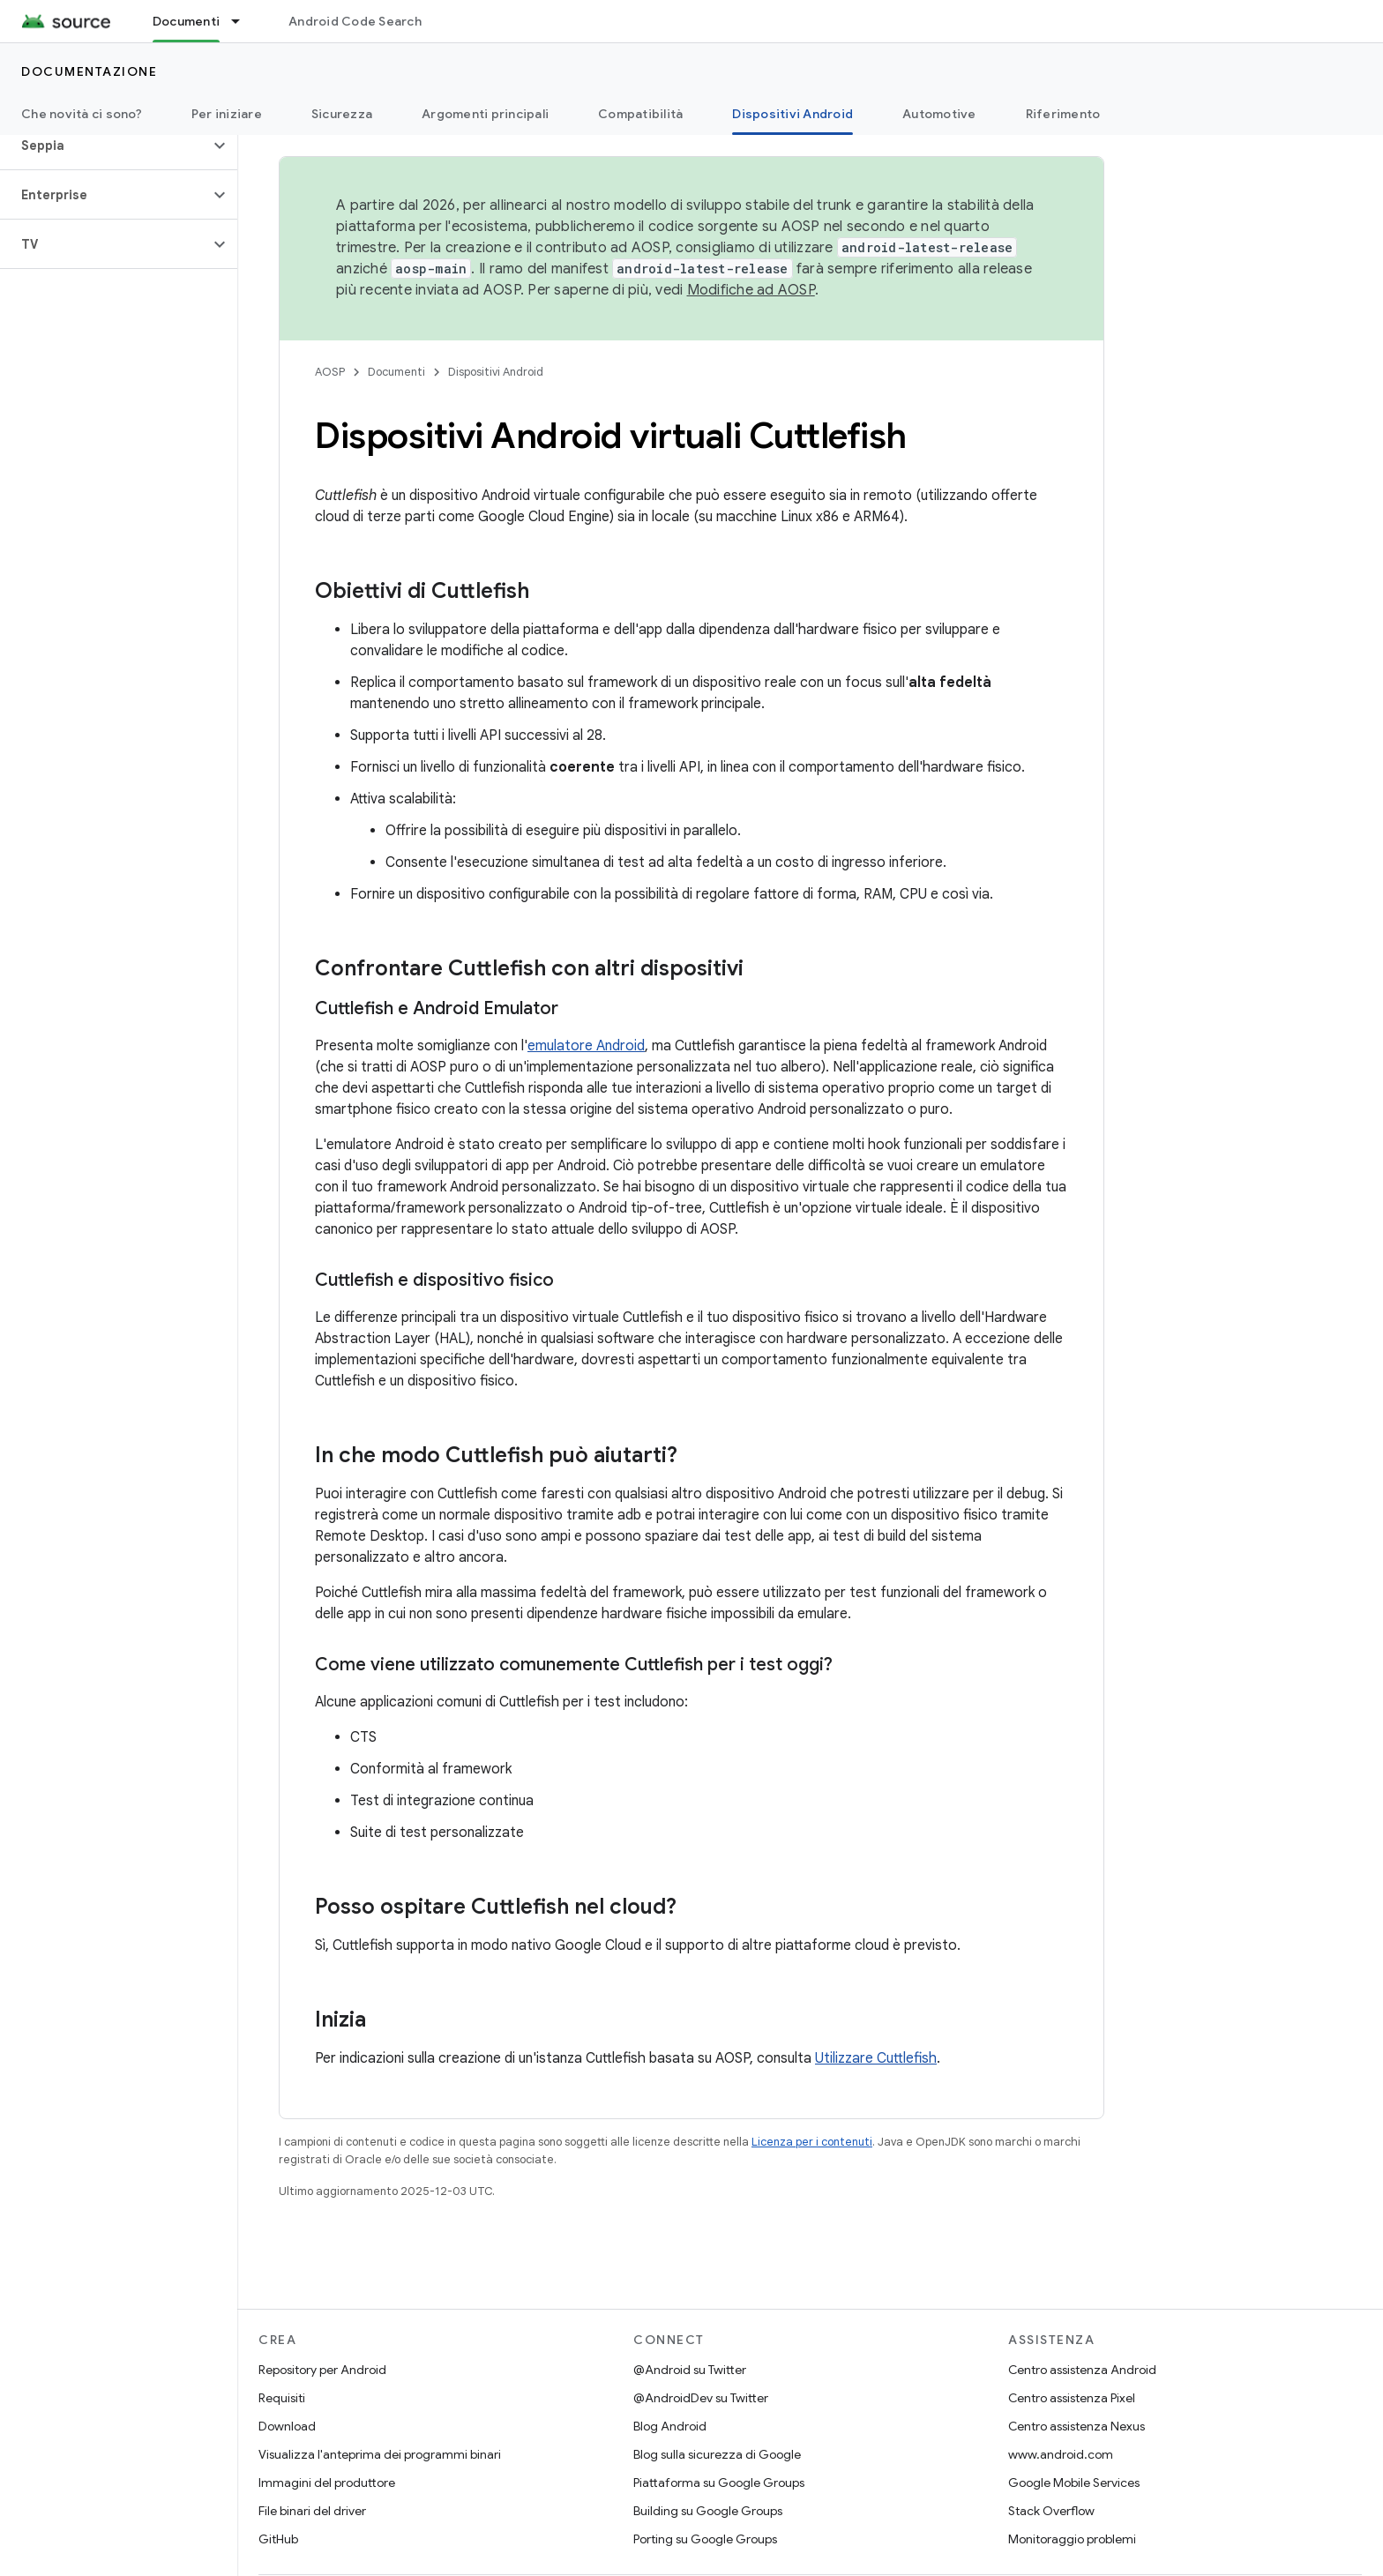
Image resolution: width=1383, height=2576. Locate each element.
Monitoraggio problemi (1072, 2539)
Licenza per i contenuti (811, 2141)
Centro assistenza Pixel (1071, 2398)
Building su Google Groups (707, 2511)
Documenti (396, 371)
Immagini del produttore (326, 2482)
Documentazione (89, 71)
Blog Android (669, 2426)
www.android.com (1060, 2454)
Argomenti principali (485, 114)
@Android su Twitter (689, 2370)
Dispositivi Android (495, 371)
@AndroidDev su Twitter (700, 2398)
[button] (104, 145)
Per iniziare (226, 114)
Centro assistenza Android (1082, 2370)
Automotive (939, 114)
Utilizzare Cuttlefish (876, 2058)
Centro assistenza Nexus (1076, 2426)
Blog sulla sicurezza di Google (717, 2454)
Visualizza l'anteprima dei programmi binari (379, 2454)
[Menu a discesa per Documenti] (243, 21)
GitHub (278, 2539)
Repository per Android (322, 2370)
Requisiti (281, 2398)
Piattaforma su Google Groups (718, 2482)
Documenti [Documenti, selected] (186, 21)
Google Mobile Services (1074, 2482)
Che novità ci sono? (81, 114)
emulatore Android (586, 1046)
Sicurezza (341, 114)
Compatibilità (640, 114)
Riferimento (1063, 114)
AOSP (330, 371)
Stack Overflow (1051, 2511)
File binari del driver (312, 2511)
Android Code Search (355, 21)
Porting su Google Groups (705, 2539)
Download (287, 2426)
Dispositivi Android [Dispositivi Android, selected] (792, 114)
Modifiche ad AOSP (751, 290)
